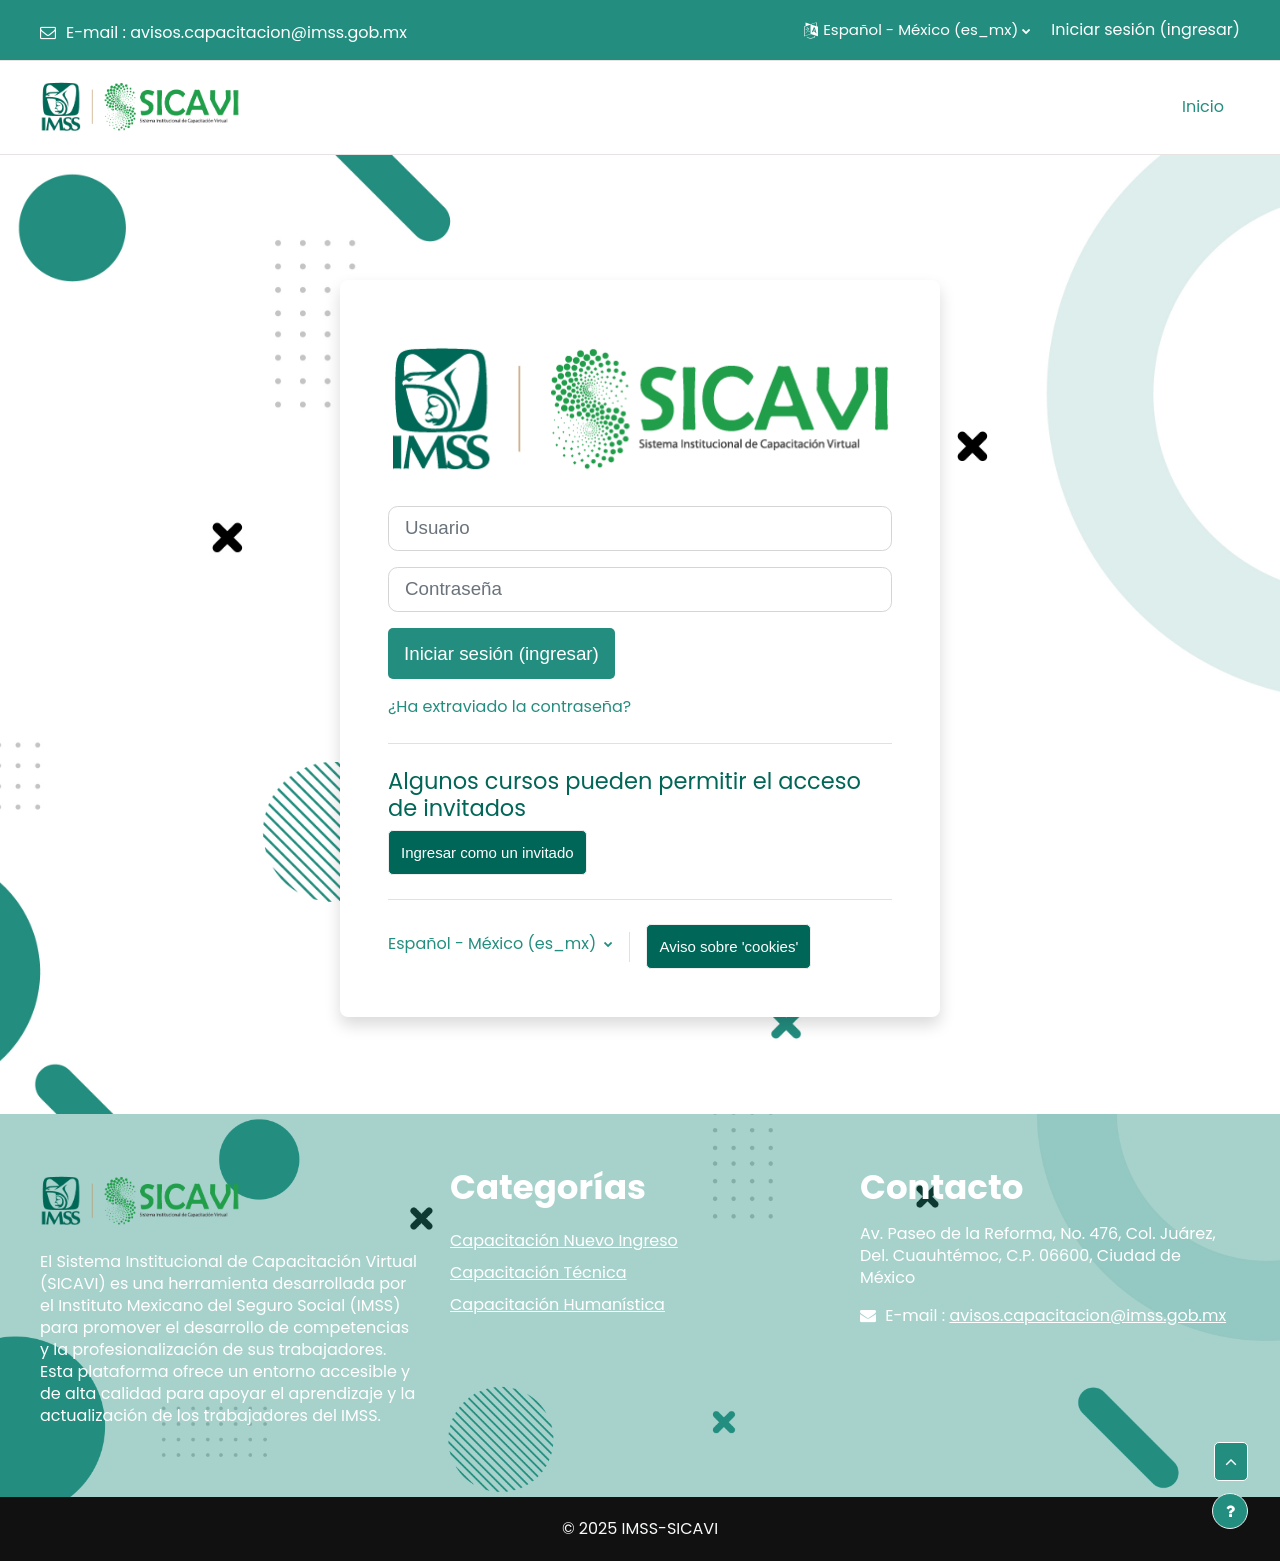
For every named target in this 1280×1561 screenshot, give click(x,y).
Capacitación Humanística (557, 1304)
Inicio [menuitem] (1203, 106)
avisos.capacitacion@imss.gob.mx (268, 32)
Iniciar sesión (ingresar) (1145, 29)
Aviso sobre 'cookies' (728, 946)
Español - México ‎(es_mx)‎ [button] (494, 943)
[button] (917, 30)
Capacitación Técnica (538, 1272)
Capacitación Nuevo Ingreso (564, 1240)
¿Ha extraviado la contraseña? (509, 706)
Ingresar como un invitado (487, 852)
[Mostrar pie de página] (1230, 1511)
